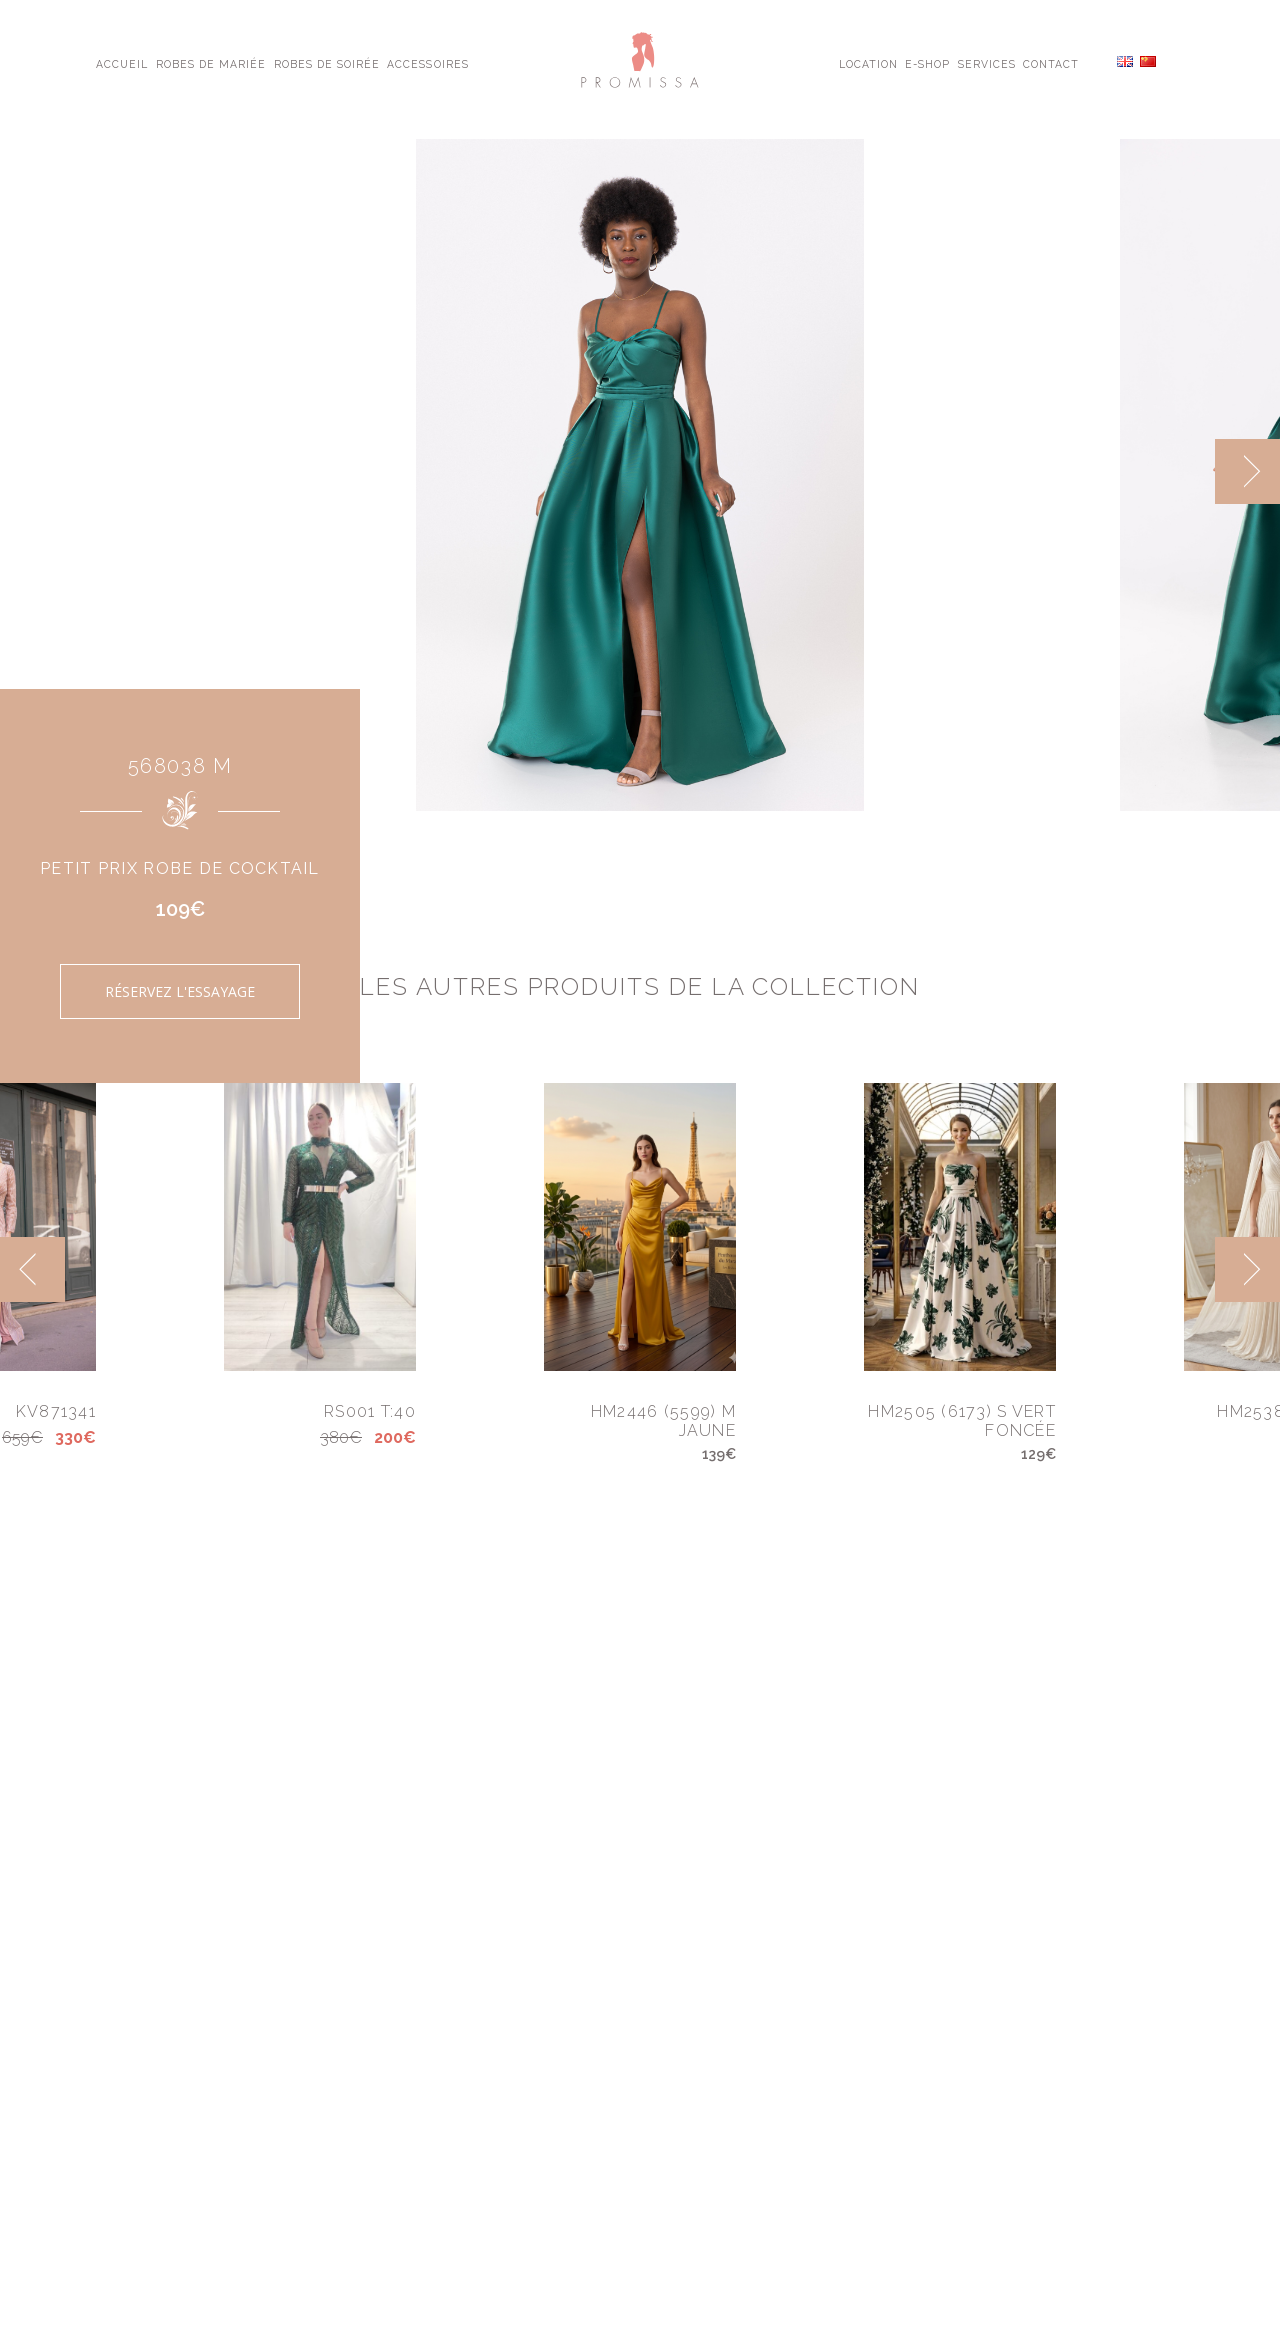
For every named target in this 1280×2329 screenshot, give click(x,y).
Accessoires (427, 63)
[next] (1247, 471)
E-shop (927, 63)
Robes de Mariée (211, 63)
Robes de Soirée (327, 63)
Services (987, 63)
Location (868, 63)
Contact (1051, 63)
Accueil (122, 63)
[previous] (32, 1269)
